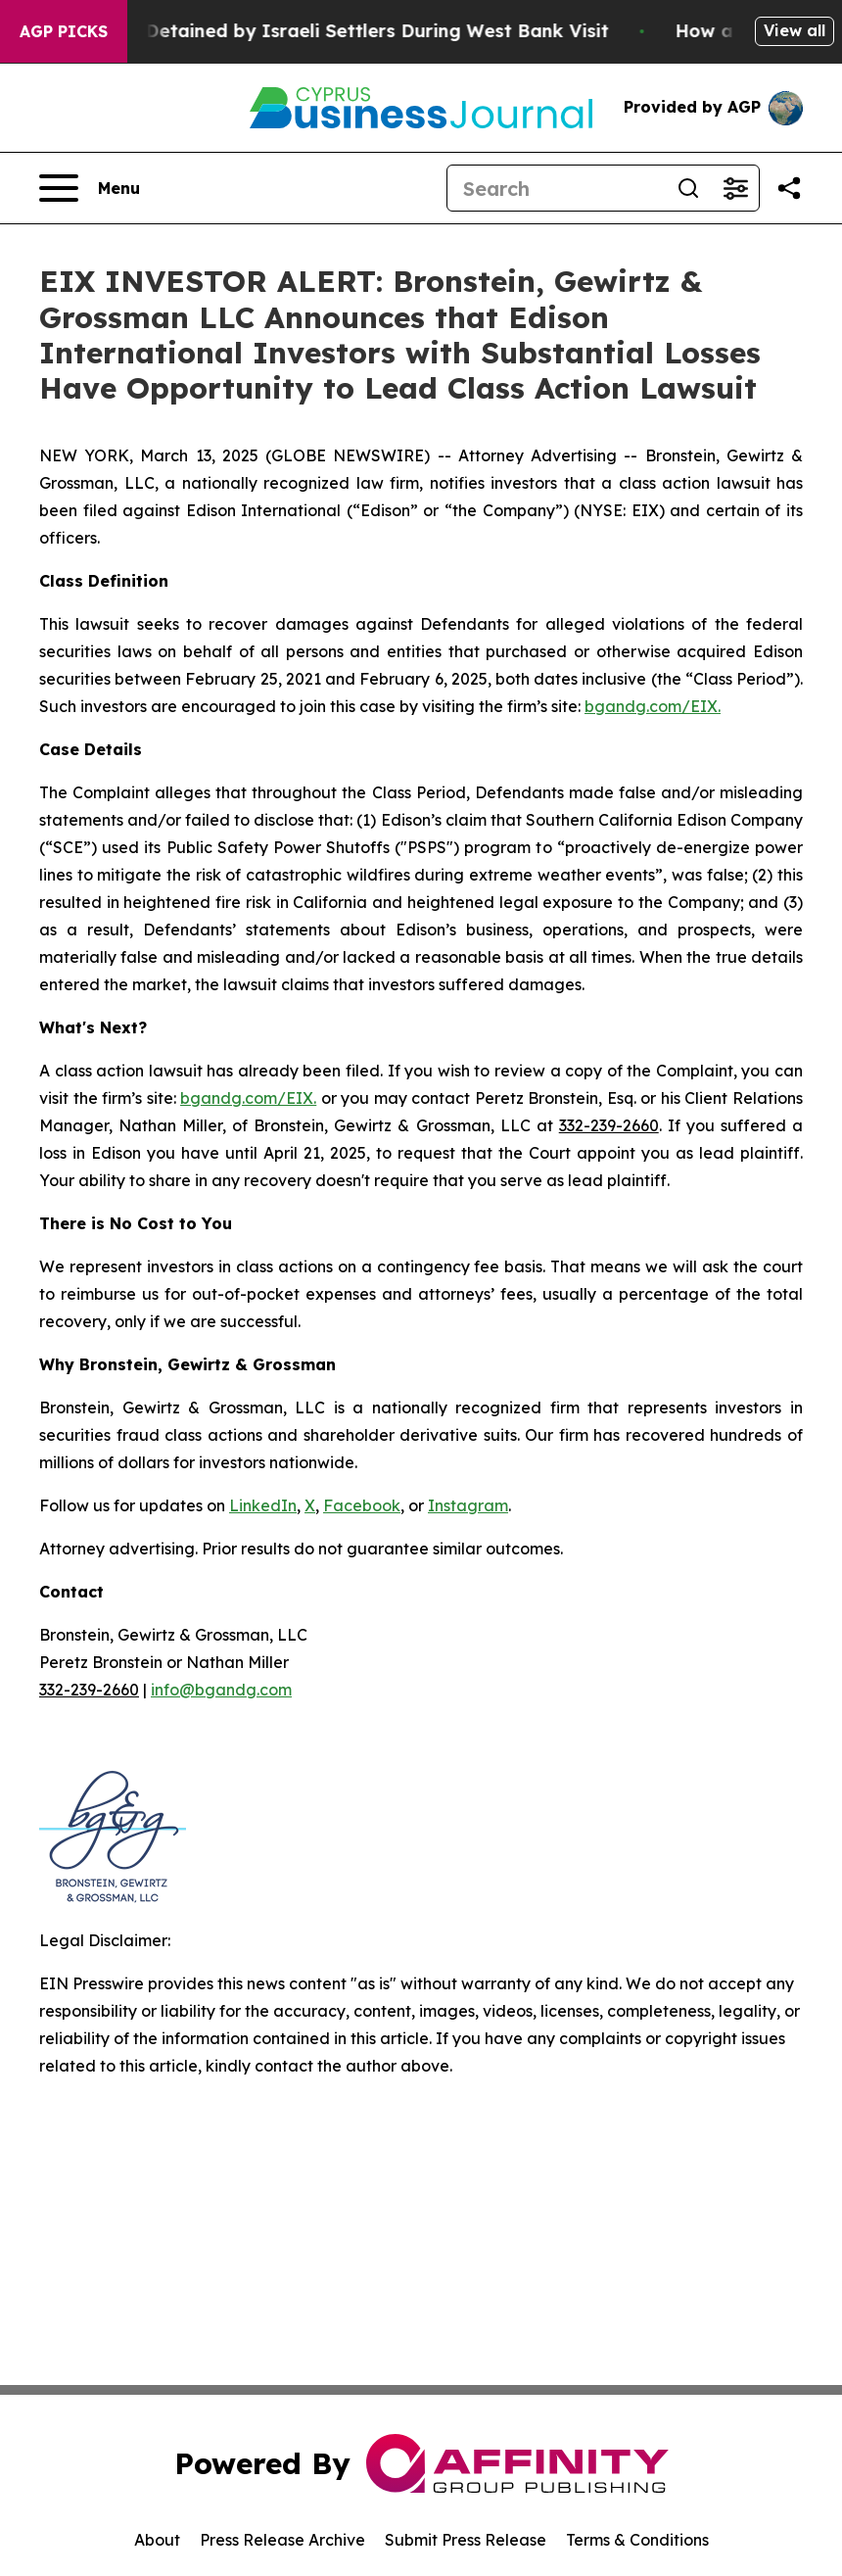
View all (794, 30)
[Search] (556, 188)
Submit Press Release (465, 2540)
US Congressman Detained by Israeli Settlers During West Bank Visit (340, 31)
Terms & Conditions (637, 2540)
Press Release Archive (282, 2540)
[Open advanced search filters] (735, 188)
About (157, 2540)
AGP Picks (64, 31)
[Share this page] (789, 188)
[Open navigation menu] (89, 188)
